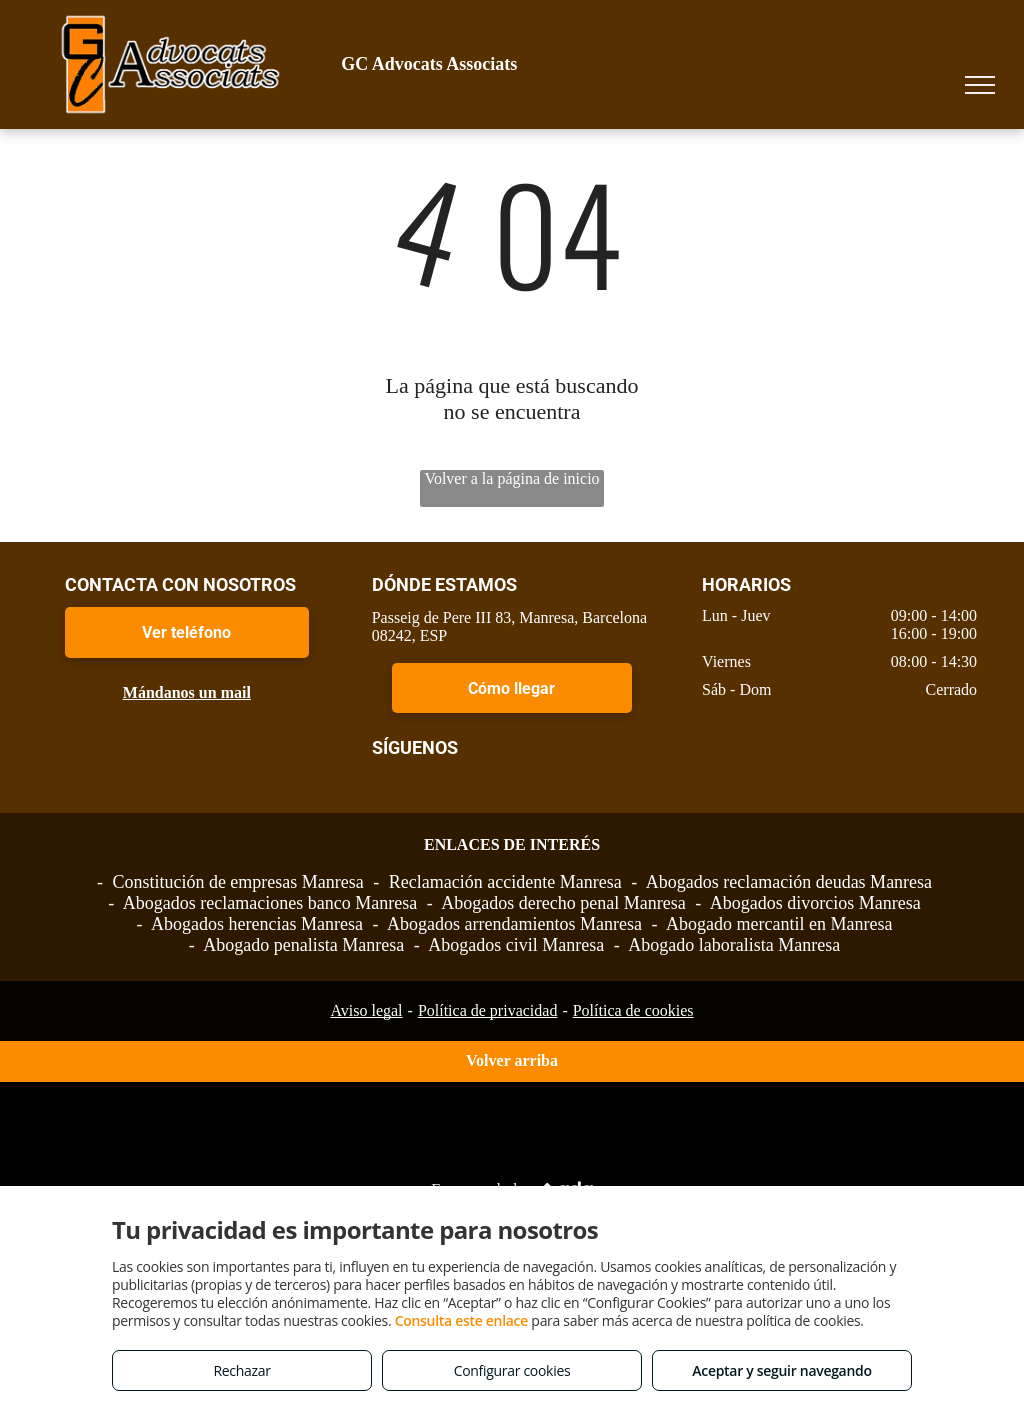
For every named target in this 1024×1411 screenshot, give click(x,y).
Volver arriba (512, 1060)
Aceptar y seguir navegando (781, 1370)
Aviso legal (366, 1010)
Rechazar (241, 1370)
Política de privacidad (488, 1010)
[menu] (980, 85)
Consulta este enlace (461, 1320)
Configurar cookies (512, 1370)
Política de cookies (633, 1010)
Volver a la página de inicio (511, 478)
